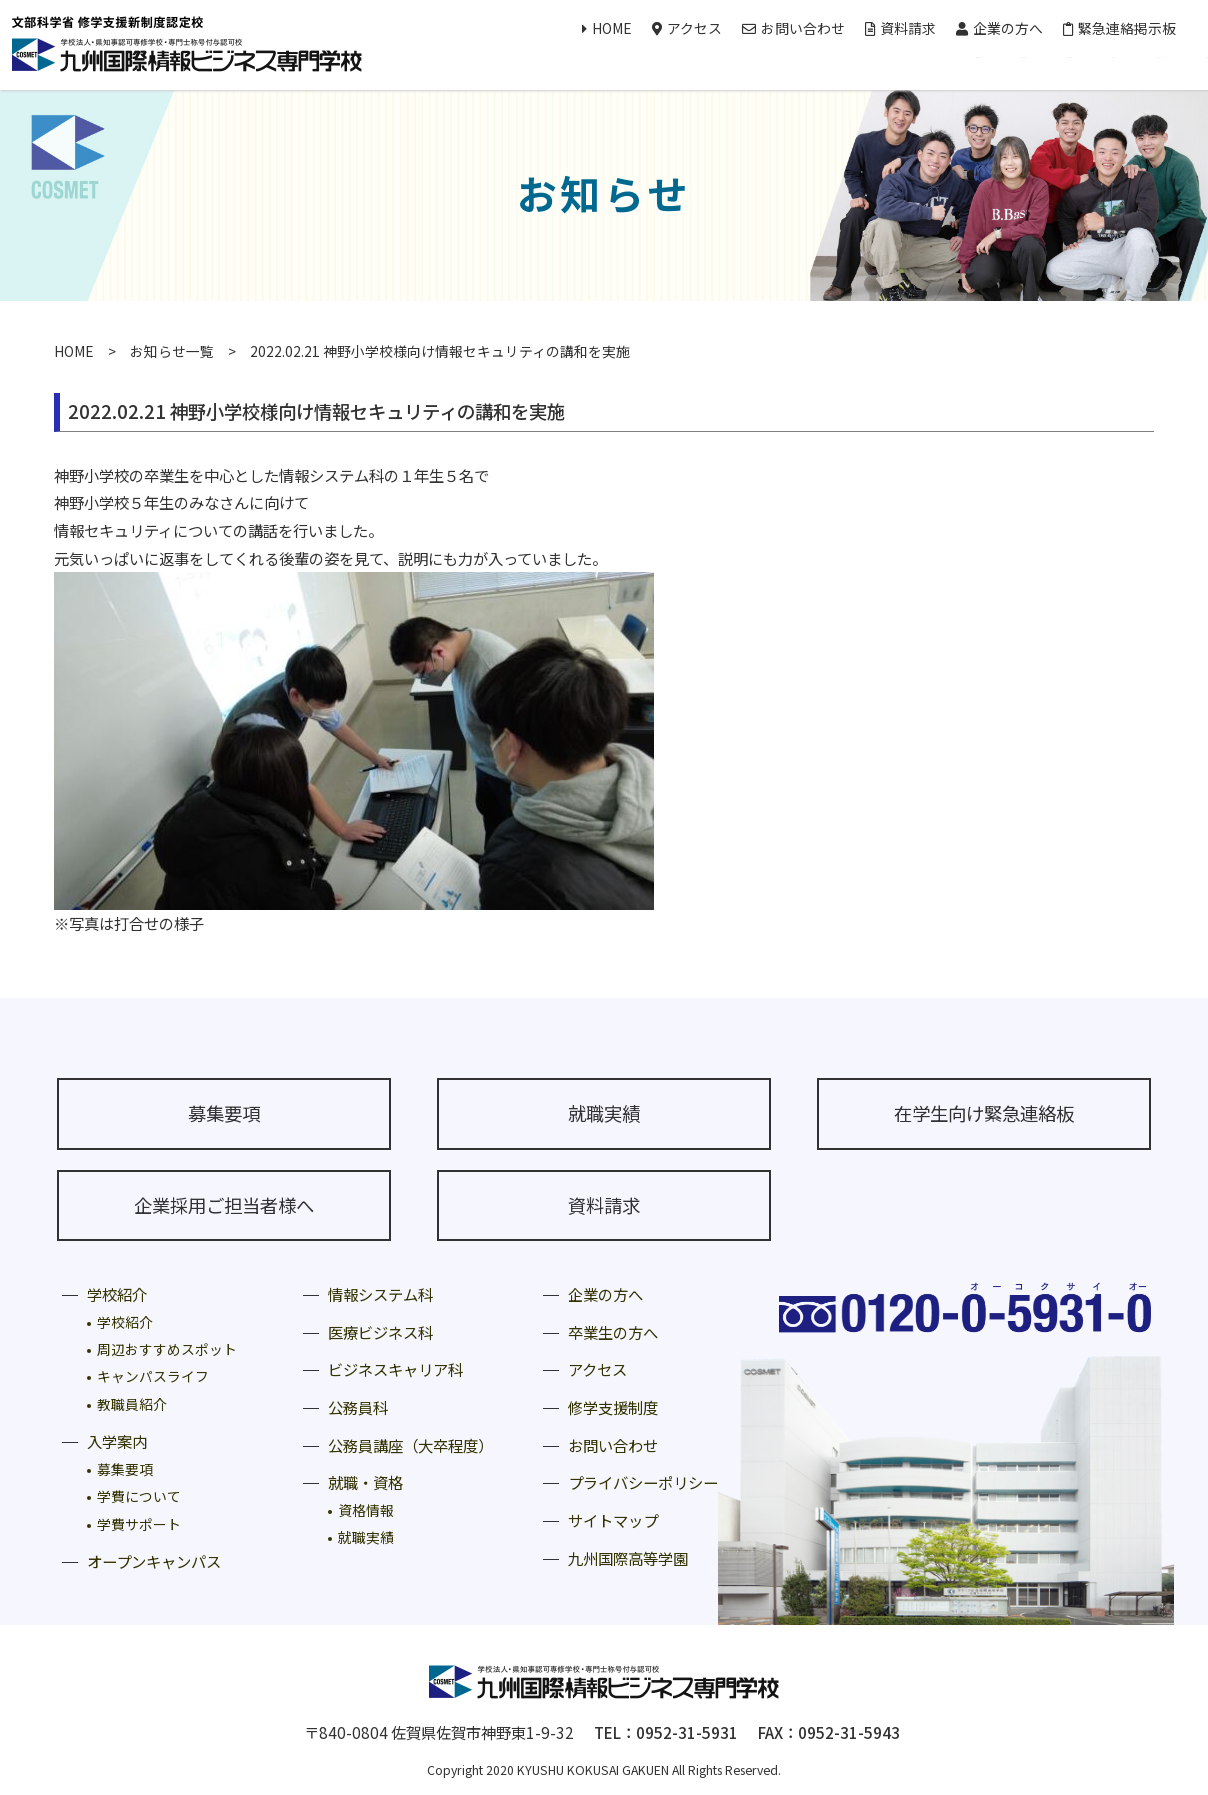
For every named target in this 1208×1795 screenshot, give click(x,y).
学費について (139, 1496)
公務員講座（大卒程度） (410, 1445)
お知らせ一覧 (172, 351)
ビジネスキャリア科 (395, 1369)
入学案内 (117, 1441)
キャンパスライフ (153, 1376)
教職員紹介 (132, 1404)
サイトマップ (613, 1520)
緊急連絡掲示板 (1119, 28)
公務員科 (358, 1407)
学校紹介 (117, 1294)
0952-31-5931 (687, 1732)
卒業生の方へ (613, 1332)
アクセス (687, 28)
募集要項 (224, 1113)
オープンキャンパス (154, 1561)
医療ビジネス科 (380, 1332)
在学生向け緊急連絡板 (984, 1113)
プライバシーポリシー (643, 1482)
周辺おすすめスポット (167, 1349)
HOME (607, 28)
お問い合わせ (793, 28)
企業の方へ (999, 28)
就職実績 (604, 1113)
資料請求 (900, 28)
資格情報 (366, 1510)
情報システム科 (380, 1294)
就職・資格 (365, 1482)
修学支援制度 (613, 1407)
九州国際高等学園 (628, 1558)
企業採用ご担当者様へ (224, 1205)
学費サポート (139, 1524)
